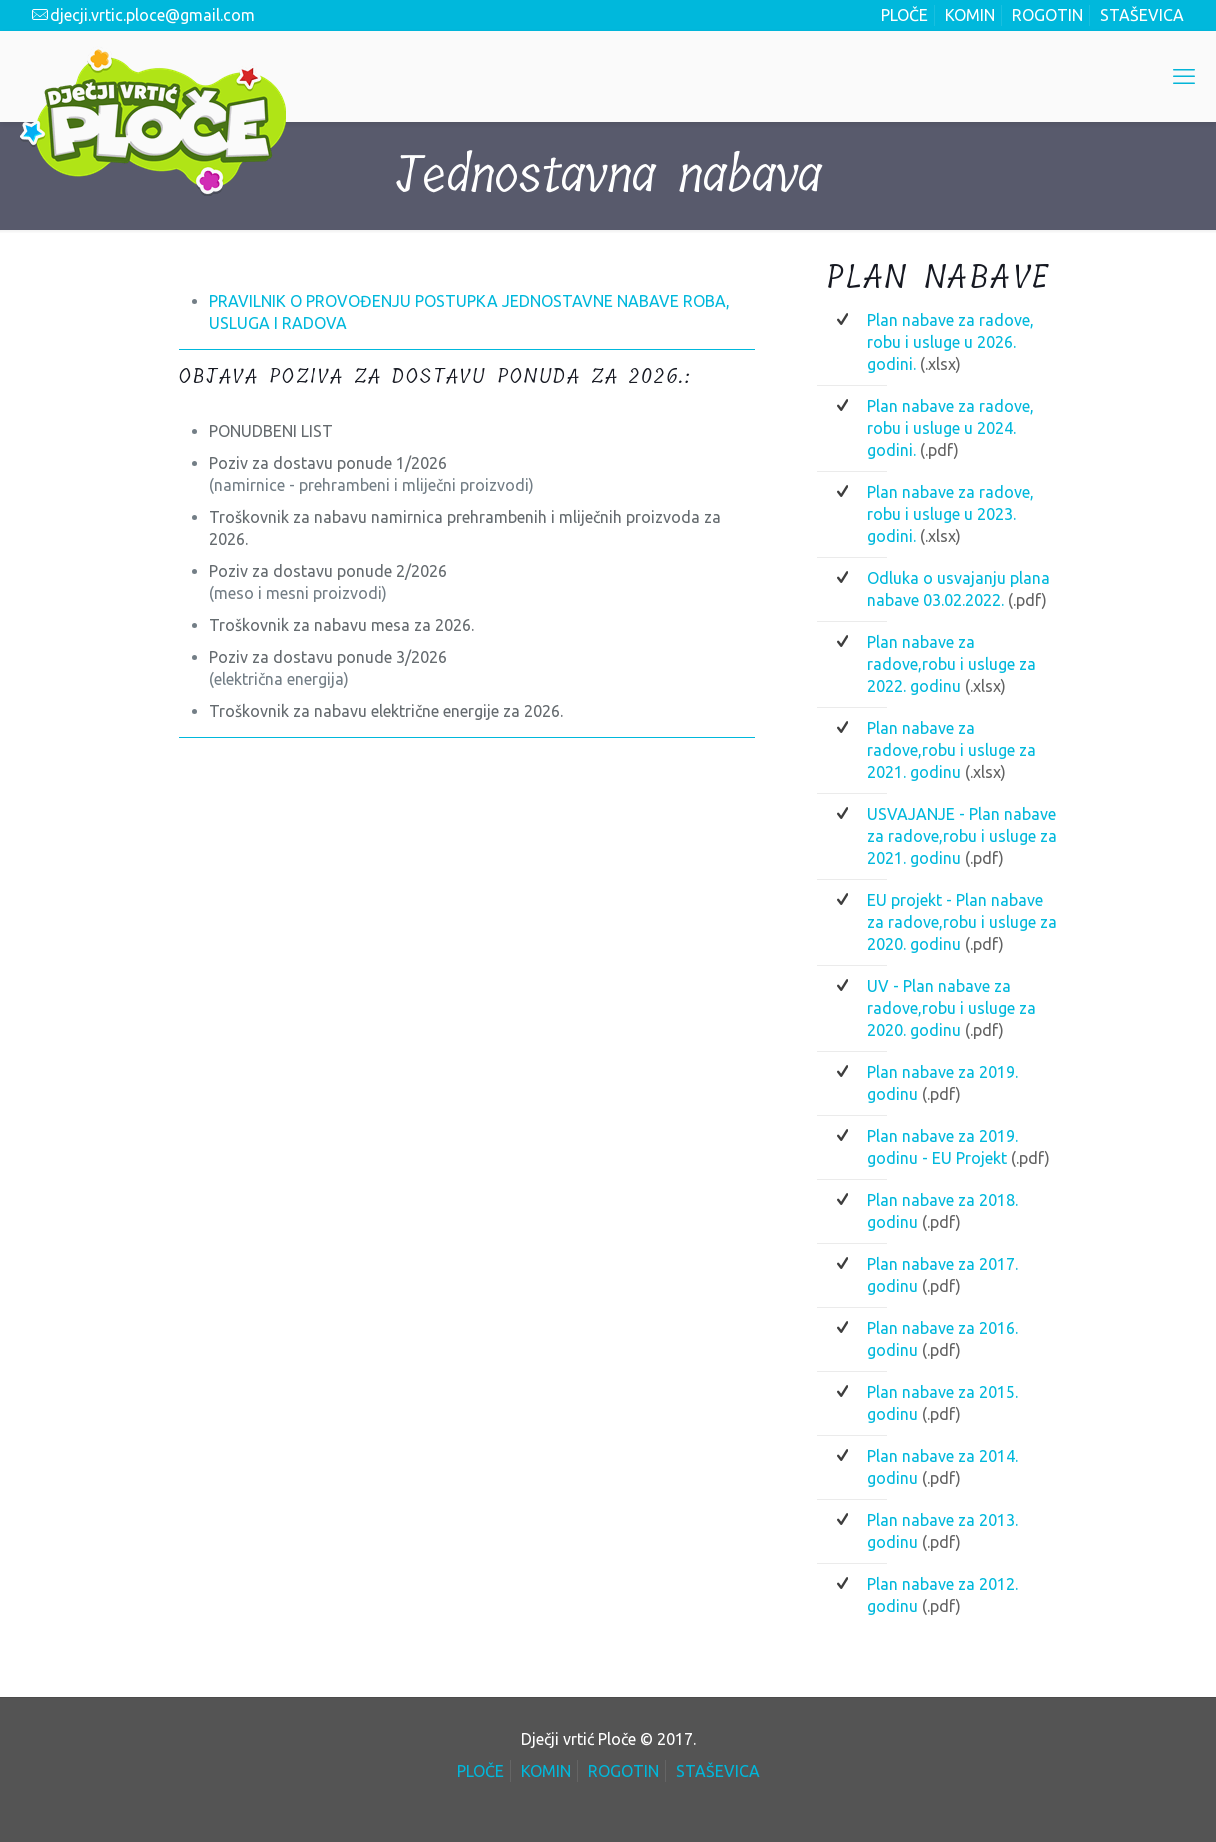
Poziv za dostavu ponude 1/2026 (328, 463)
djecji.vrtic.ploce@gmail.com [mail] (152, 15)
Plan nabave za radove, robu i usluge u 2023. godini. (950, 514)
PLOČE (904, 15)
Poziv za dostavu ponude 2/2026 (328, 571)
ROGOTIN (1047, 15)
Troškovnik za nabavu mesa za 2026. (341, 625)
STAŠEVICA (1142, 15)
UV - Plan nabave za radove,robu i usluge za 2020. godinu (951, 1008)
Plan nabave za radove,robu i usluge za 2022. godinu (951, 664)
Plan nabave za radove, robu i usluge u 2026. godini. (950, 342)
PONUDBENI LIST (271, 431)
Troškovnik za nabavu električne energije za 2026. (386, 711)
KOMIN (970, 15)
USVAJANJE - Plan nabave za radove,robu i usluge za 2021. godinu (962, 836)
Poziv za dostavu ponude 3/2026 (328, 657)
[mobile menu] (1184, 76)
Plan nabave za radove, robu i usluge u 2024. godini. (950, 428)
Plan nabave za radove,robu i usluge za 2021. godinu (951, 750)
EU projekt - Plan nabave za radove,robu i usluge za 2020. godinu (962, 922)
